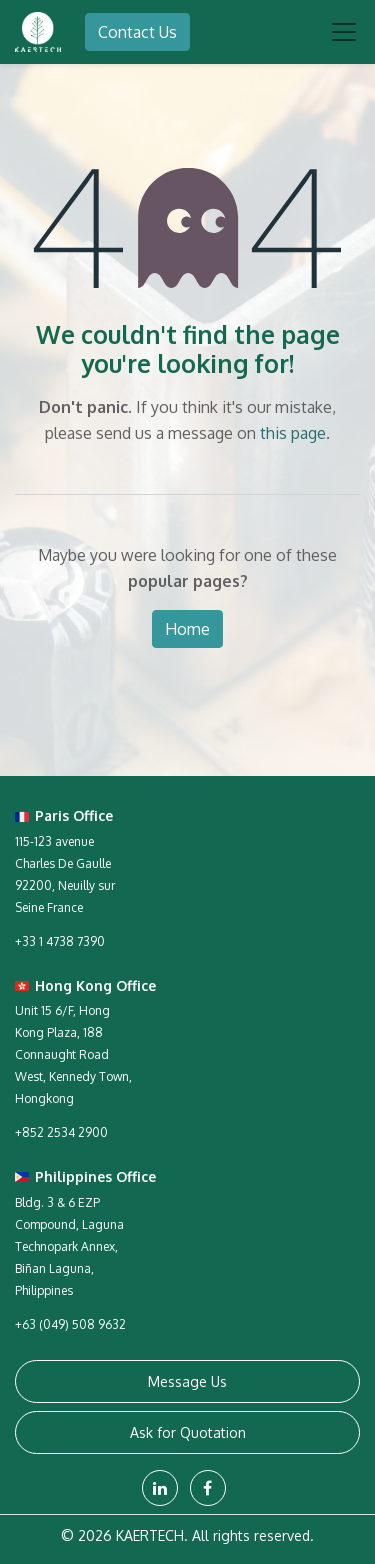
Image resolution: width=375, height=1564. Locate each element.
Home (187, 629)
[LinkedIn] (160, 1488)
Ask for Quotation (188, 1432)
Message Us (187, 1381)
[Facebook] (208, 1488)
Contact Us (137, 32)
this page (293, 433)
